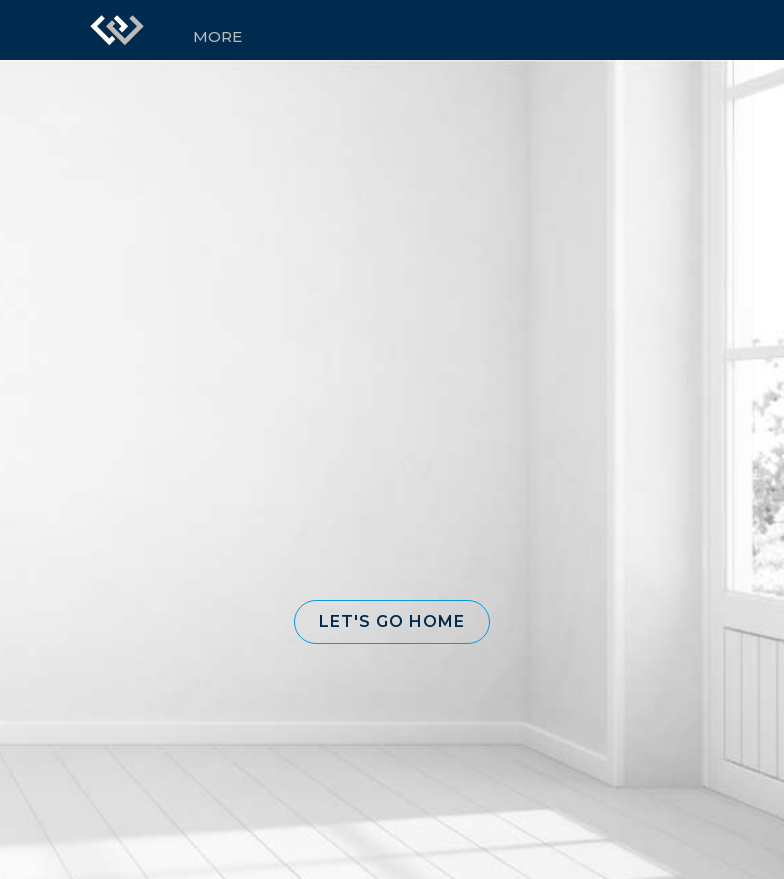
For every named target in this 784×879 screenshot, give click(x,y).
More (217, 36)
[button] (392, 622)
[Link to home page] (117, 30)
